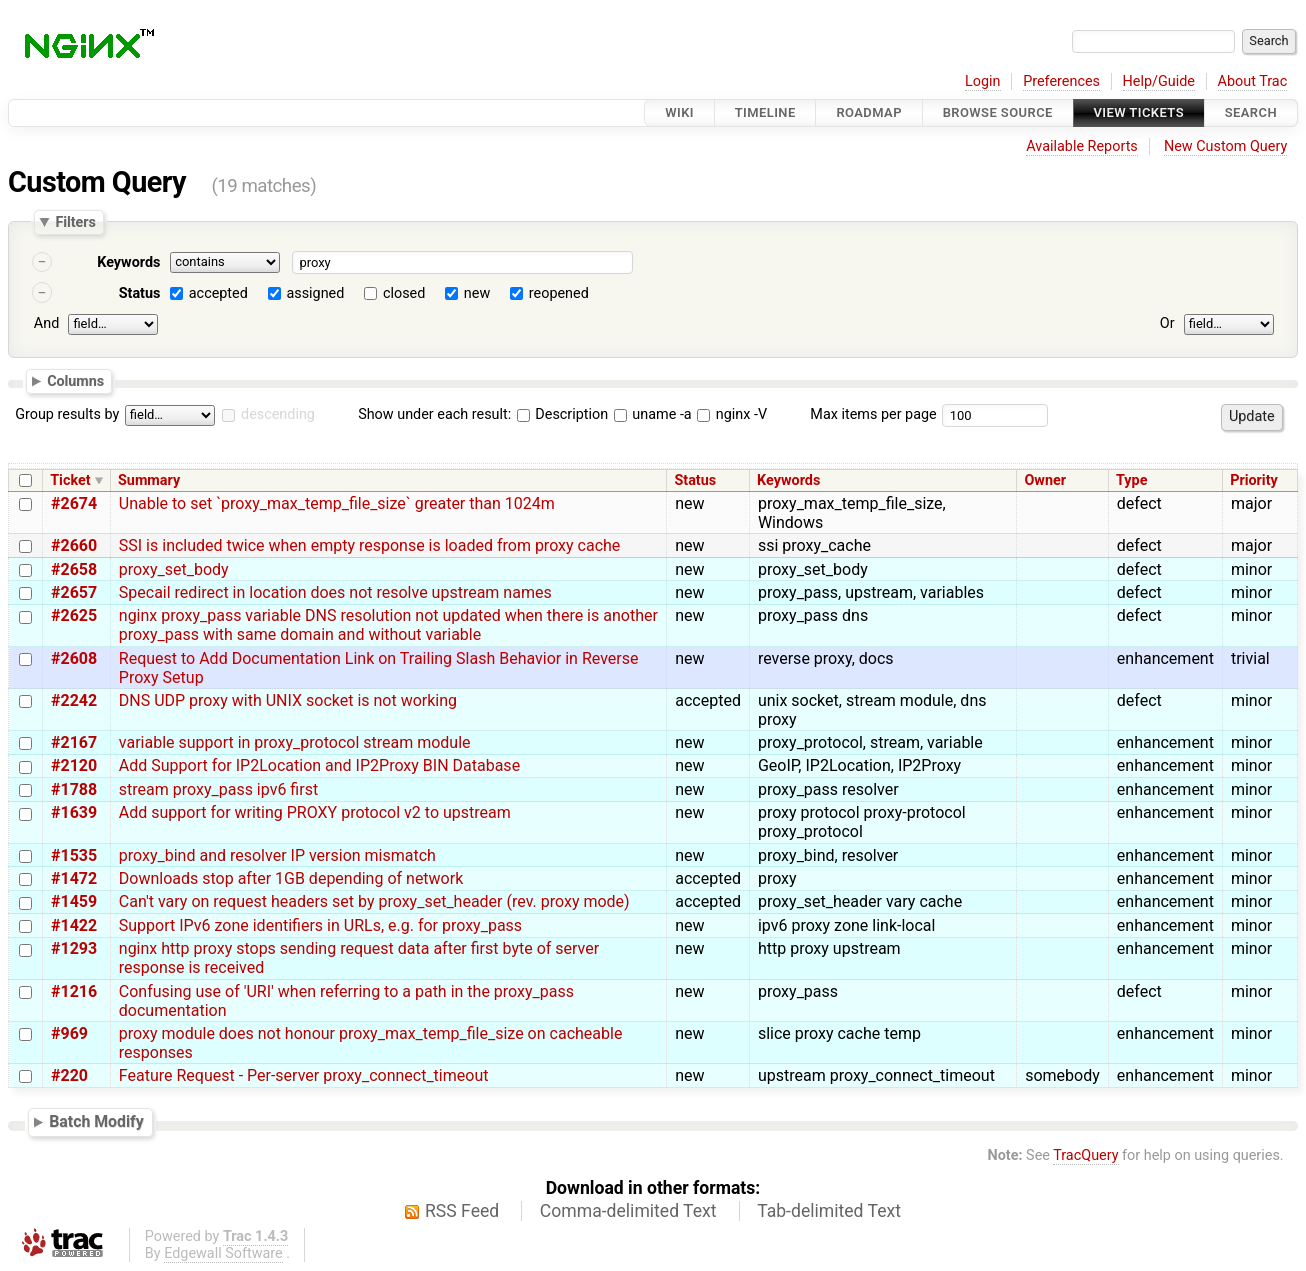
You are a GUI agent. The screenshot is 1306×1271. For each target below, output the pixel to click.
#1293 (74, 948)
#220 (69, 1075)
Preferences (1061, 81)
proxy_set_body (174, 569)
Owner (1045, 480)
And (46, 323)
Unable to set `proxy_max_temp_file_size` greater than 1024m (337, 503)
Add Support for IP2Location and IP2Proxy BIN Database (319, 765)
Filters (75, 222)
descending (278, 414)
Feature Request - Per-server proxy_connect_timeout (304, 1075)
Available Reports (1082, 146)
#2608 (74, 658)
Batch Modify (96, 1121)
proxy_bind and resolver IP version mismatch (277, 855)
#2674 (74, 503)
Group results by (67, 414)
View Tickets (1139, 112)
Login (983, 81)
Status (140, 293)
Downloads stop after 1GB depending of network (291, 878)
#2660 (74, 545)
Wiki (679, 112)
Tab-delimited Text (829, 1211)
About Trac (1253, 81)
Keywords (128, 262)
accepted (218, 293)
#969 (69, 1033)
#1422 (74, 925)
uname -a (653, 414)
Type (1131, 480)
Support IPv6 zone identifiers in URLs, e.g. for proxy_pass (320, 925)
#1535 (74, 855)
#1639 (74, 812)
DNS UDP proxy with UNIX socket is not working (288, 700)
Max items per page (873, 414)
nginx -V (732, 414)
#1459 (74, 901)
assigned (315, 293)
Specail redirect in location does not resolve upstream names (335, 592)
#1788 (74, 789)
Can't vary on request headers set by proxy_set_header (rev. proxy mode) (374, 901)
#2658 (74, 569)
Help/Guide (1159, 81)
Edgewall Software (223, 1253)
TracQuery (1085, 1155)
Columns (75, 380)
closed (404, 293)
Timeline (765, 112)
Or (1167, 323)
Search (1251, 112)
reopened (559, 293)
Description (562, 414)
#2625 (74, 615)
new (477, 293)
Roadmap (869, 112)
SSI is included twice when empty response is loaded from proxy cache (370, 545)
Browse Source (998, 112)
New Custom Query (1225, 146)
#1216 (74, 991)
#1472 (74, 878)
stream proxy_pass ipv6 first (218, 789)
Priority (1254, 480)
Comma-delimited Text (628, 1211)
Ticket (70, 480)
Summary (149, 480)
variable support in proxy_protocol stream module (295, 742)
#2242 (74, 700)
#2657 (74, 592)
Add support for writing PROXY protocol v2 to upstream (315, 812)
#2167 (74, 742)
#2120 (74, 765)
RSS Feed (462, 1211)
